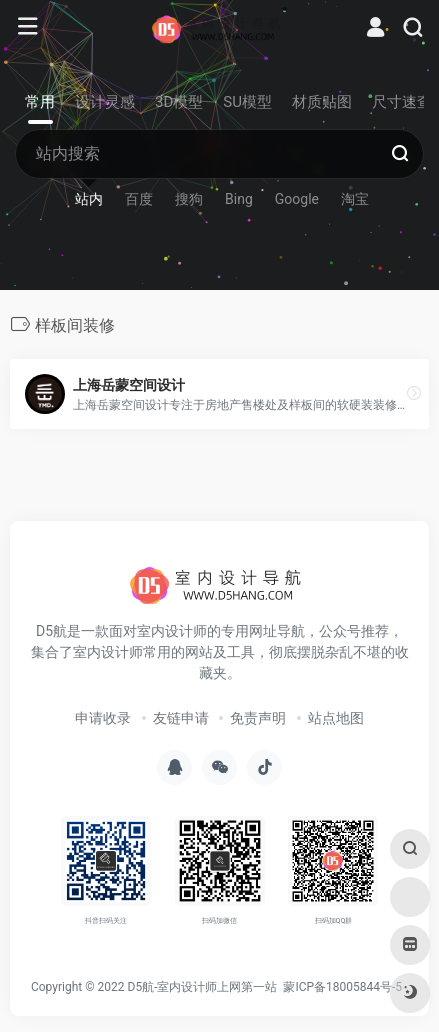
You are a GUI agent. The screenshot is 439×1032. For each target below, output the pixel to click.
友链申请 (181, 718)
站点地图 (336, 718)
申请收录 (103, 718)
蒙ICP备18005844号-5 (342, 987)
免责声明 (258, 718)
